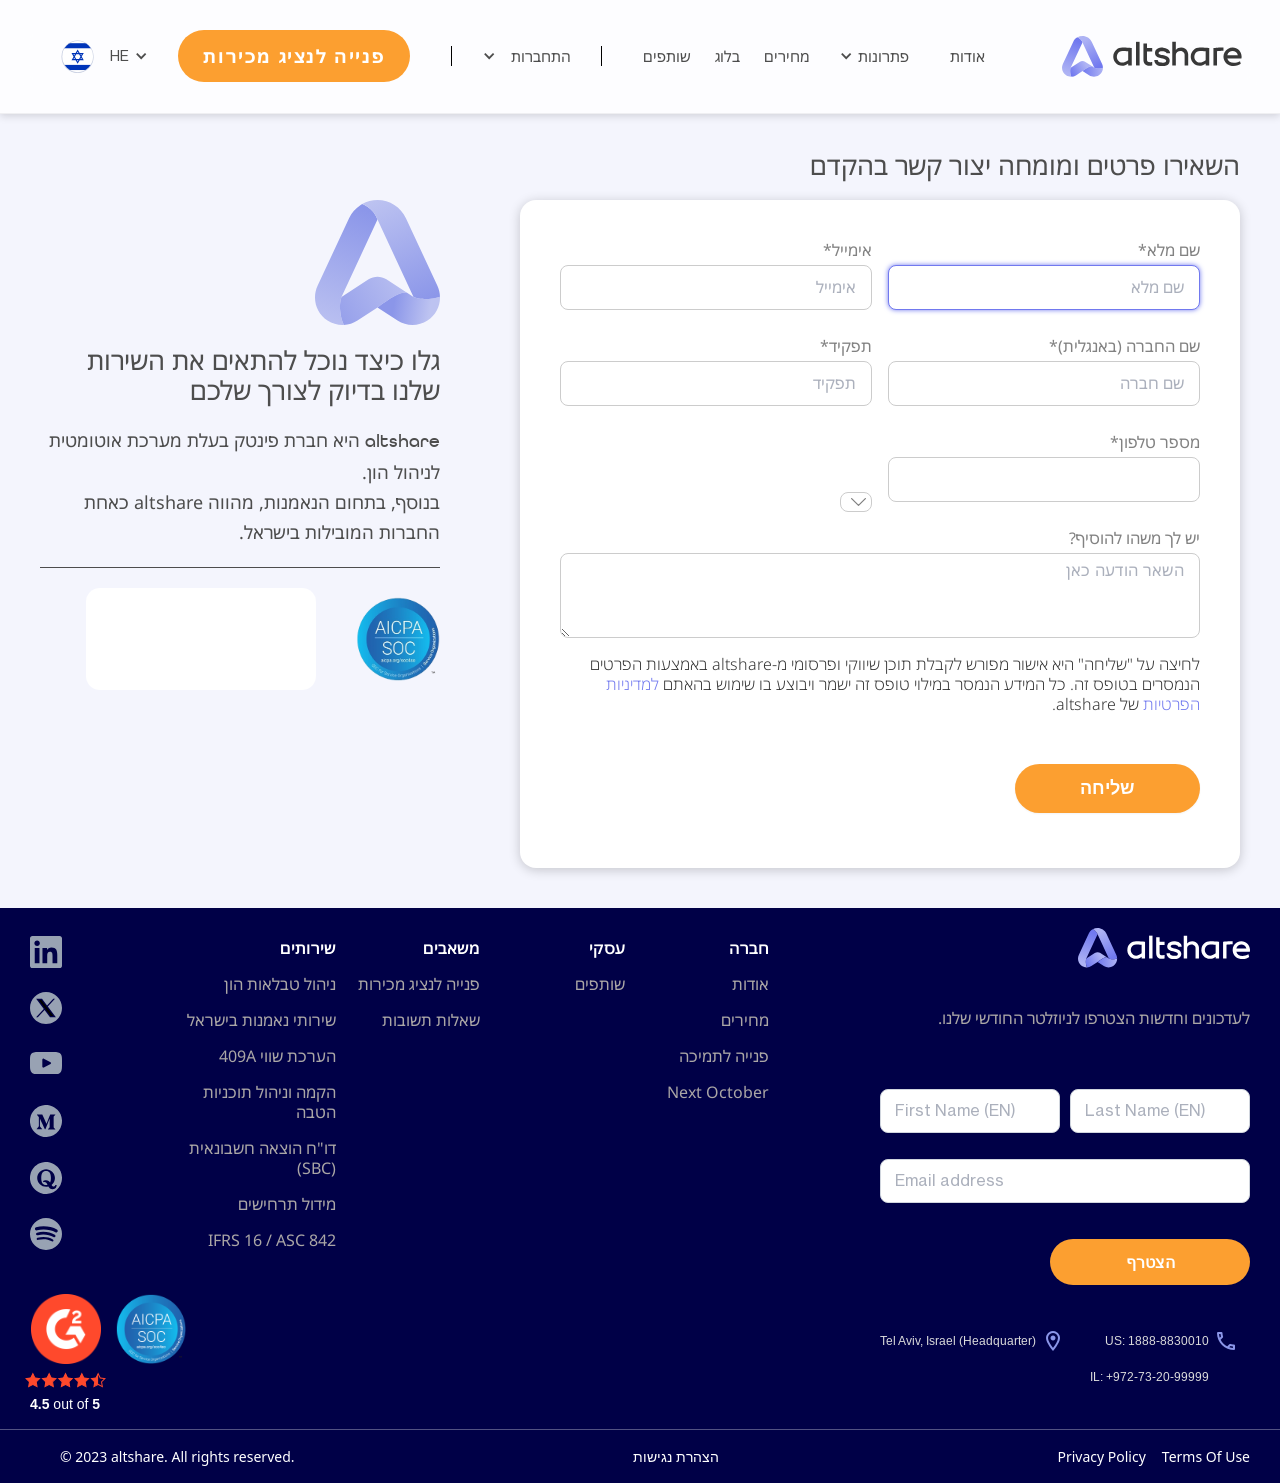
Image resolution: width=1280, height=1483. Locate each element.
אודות (967, 56)
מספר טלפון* (1155, 442)
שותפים (667, 56)
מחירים (787, 56)
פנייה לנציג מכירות (294, 56)
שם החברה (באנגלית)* (1124, 346)
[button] (880, 56)
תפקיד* (846, 346)
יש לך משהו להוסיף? (1134, 538)
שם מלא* (1169, 250)
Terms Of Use (1206, 1456)
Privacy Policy (1101, 1456)
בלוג (727, 56)
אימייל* (847, 250)
